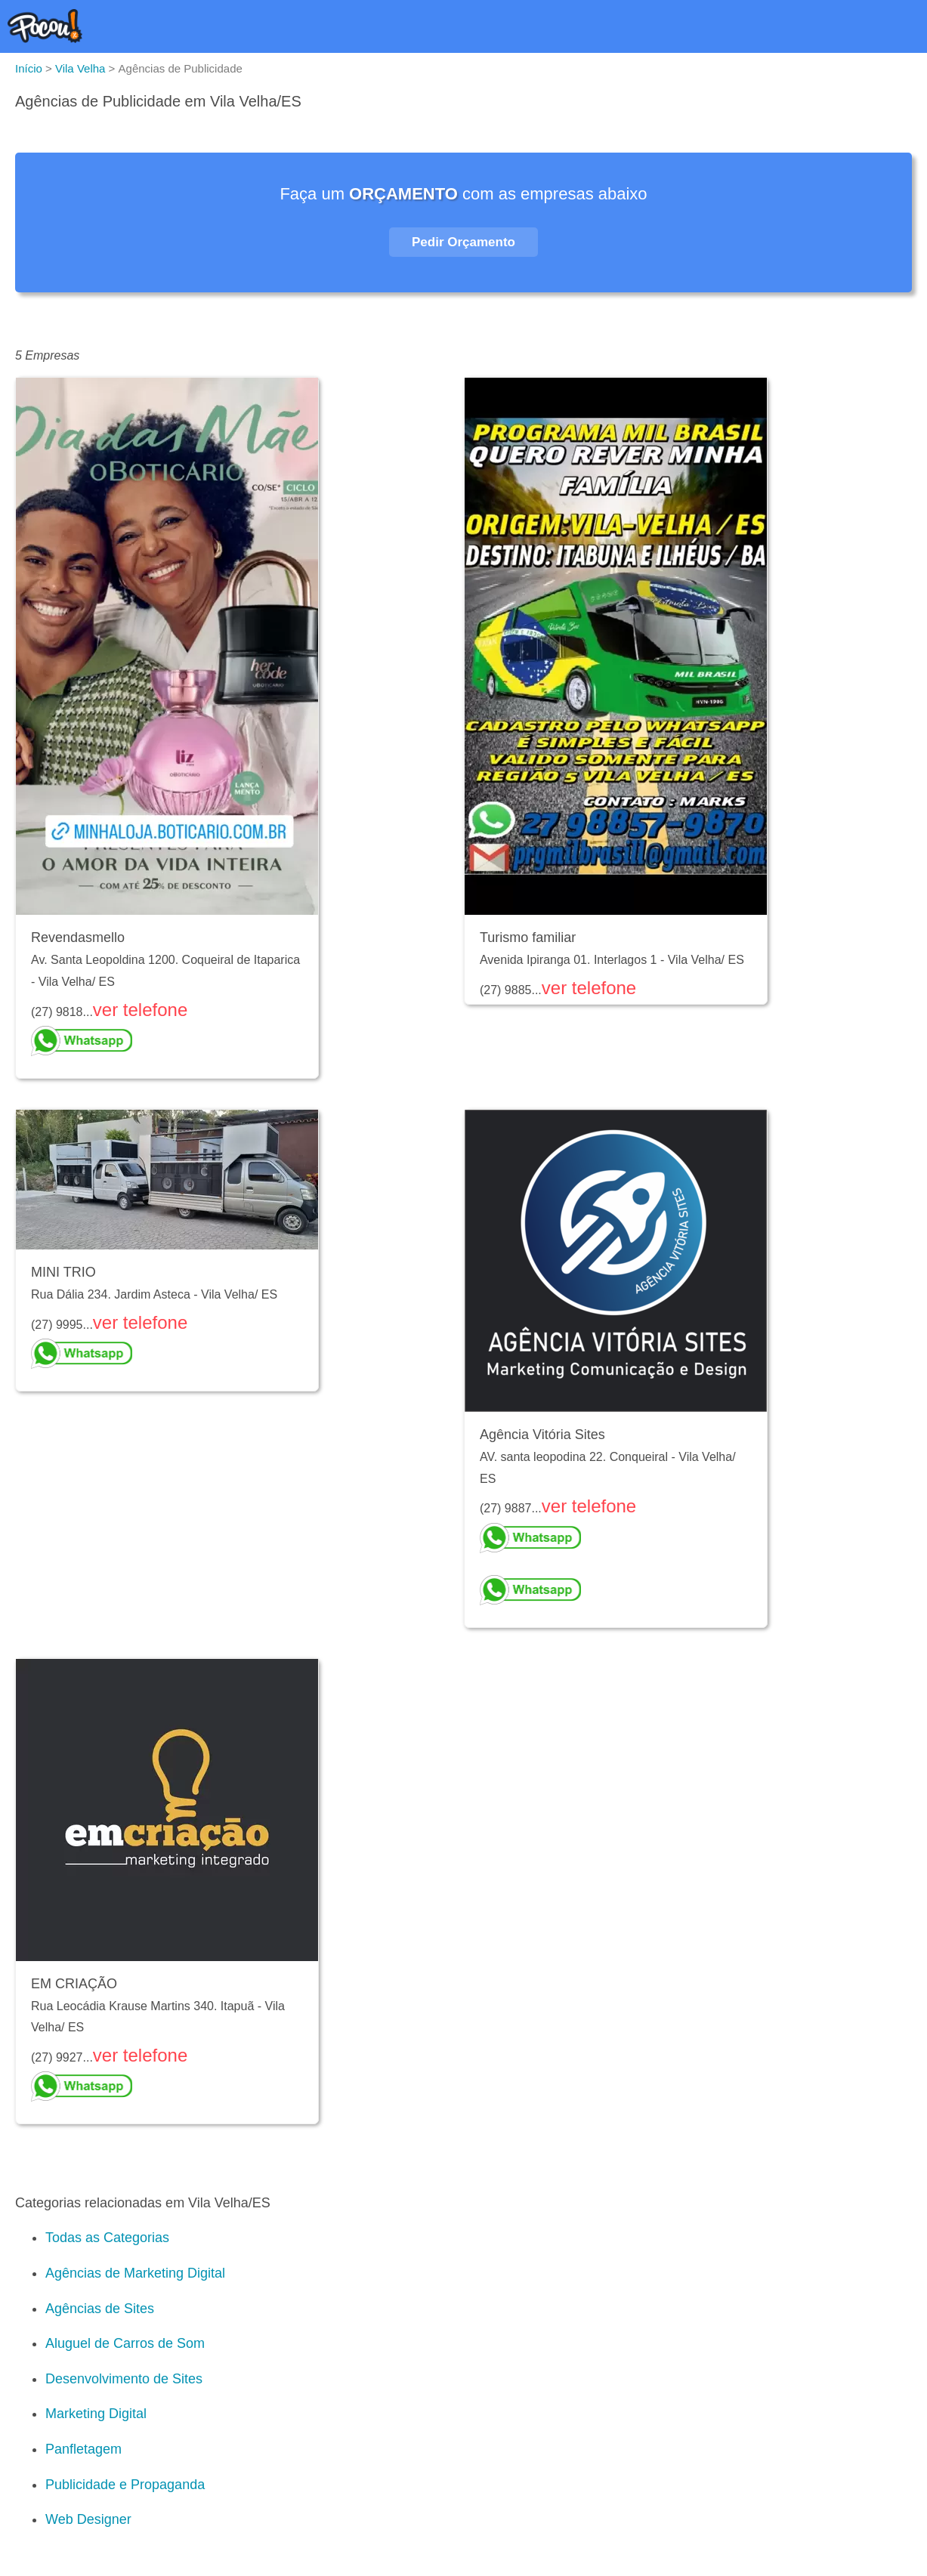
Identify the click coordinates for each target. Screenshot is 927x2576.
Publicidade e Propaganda (125, 2484)
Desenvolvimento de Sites (123, 2378)
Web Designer (88, 2519)
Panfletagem (83, 2449)
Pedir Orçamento (463, 242)
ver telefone (140, 1009)
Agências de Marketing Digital (135, 2273)
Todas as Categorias (107, 2237)
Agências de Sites (99, 2308)
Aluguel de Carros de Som (125, 2343)
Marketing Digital (96, 2413)
